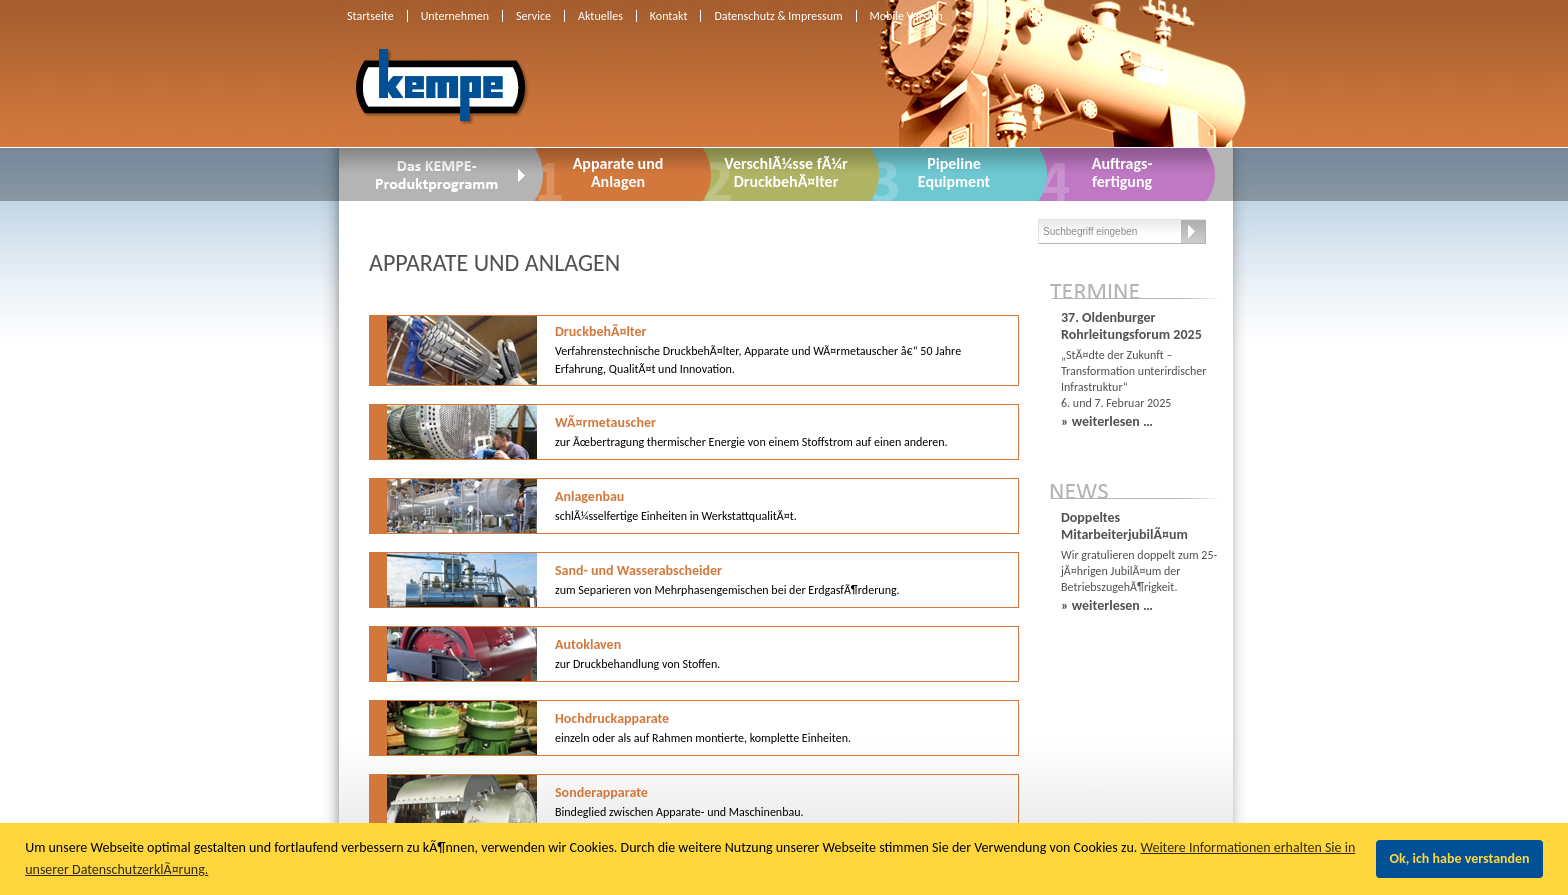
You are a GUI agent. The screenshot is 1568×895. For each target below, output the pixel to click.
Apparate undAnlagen (618, 172)
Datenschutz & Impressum (778, 16)
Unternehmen (455, 16)
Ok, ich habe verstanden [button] (1460, 858)
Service (533, 16)
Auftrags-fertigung (1122, 172)
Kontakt (669, 16)
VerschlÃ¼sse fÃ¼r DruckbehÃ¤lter (785, 172)
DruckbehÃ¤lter (758, 349)
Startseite (370, 16)
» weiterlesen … (1107, 421)
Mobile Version (906, 16)
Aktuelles (600, 16)
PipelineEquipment (954, 172)
